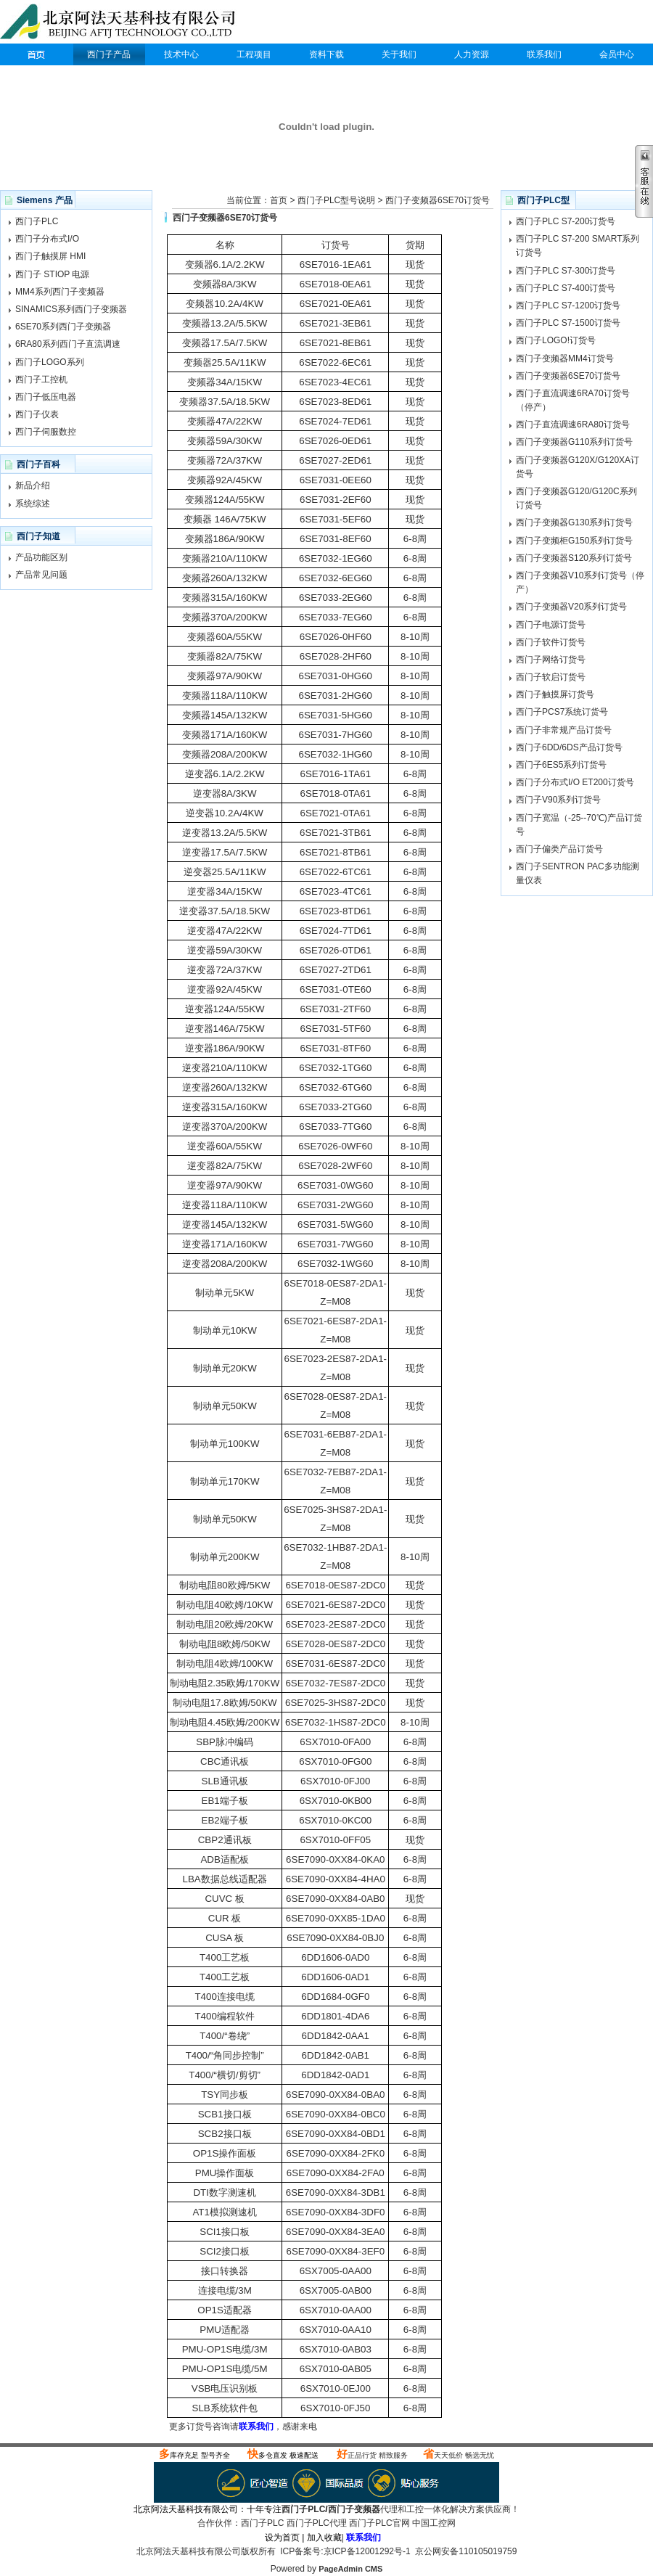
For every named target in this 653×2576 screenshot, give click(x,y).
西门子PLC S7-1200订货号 (568, 305)
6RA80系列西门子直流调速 (67, 344)
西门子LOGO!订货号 (556, 340)
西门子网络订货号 (551, 660)
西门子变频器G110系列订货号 (574, 442)
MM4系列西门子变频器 (59, 292)
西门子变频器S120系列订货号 (574, 558)
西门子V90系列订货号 (558, 800)
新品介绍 (32, 485)
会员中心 (616, 54)
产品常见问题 (41, 575)
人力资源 (471, 54)
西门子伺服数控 (45, 432)
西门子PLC (36, 54)
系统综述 (32, 504)
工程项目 (254, 54)
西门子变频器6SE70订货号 (437, 200)
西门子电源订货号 (551, 625)
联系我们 (544, 54)
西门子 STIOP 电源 (52, 274)
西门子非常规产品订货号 (564, 730)
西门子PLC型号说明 (336, 200)
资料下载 (326, 54)
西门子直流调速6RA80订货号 (573, 424)
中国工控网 (434, 2523)
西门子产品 (109, 54)
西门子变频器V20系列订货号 (571, 607)
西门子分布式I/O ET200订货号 (575, 782)
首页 (278, 200)
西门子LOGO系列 (49, 362)
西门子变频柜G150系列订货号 (574, 541)
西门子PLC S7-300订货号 (565, 271)
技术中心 (181, 54)
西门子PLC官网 (379, 2523)
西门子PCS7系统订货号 (562, 712)
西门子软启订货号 (551, 677)
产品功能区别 (41, 557)
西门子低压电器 (45, 397)
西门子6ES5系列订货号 (561, 765)
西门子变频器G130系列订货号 (574, 522)
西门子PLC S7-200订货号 (565, 221)
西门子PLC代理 (121, 23)
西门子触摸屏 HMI (50, 256)
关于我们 (399, 54)
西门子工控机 (41, 379)
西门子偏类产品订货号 (559, 849)
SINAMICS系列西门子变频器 (71, 309)
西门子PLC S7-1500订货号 (568, 323)
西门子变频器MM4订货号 (565, 358)
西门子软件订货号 (551, 642)
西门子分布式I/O (47, 239)
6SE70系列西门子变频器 (63, 326)
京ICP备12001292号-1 (367, 2551)
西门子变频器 (354, 2509)
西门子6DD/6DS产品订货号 (569, 747)
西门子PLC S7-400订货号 (565, 288)
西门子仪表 (37, 414)
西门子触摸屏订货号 (555, 694)
